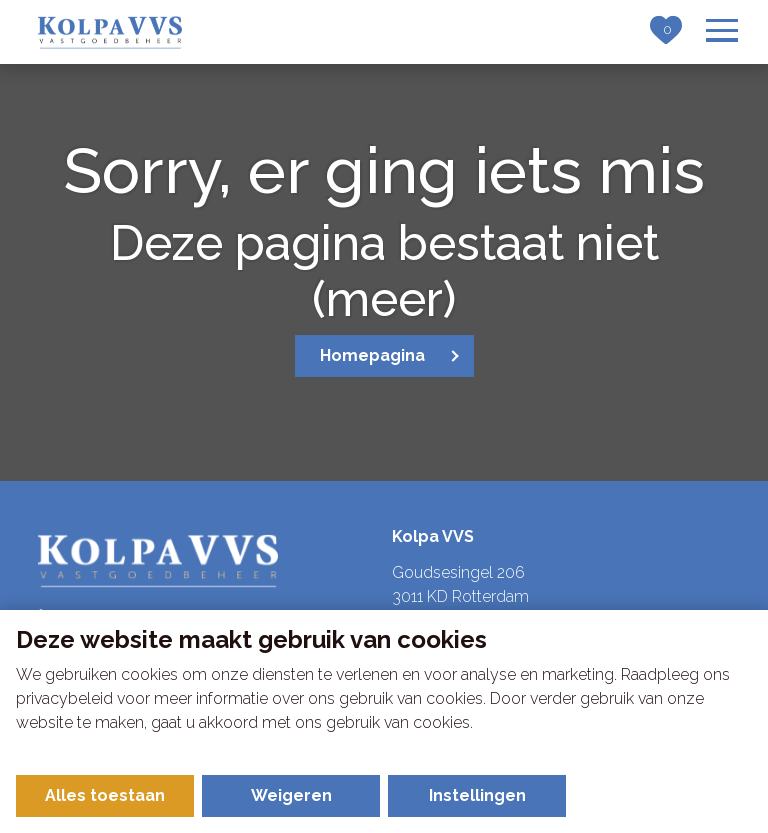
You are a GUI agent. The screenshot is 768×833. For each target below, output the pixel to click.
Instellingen (477, 795)
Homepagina (372, 355)
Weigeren (291, 795)
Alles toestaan (105, 795)
